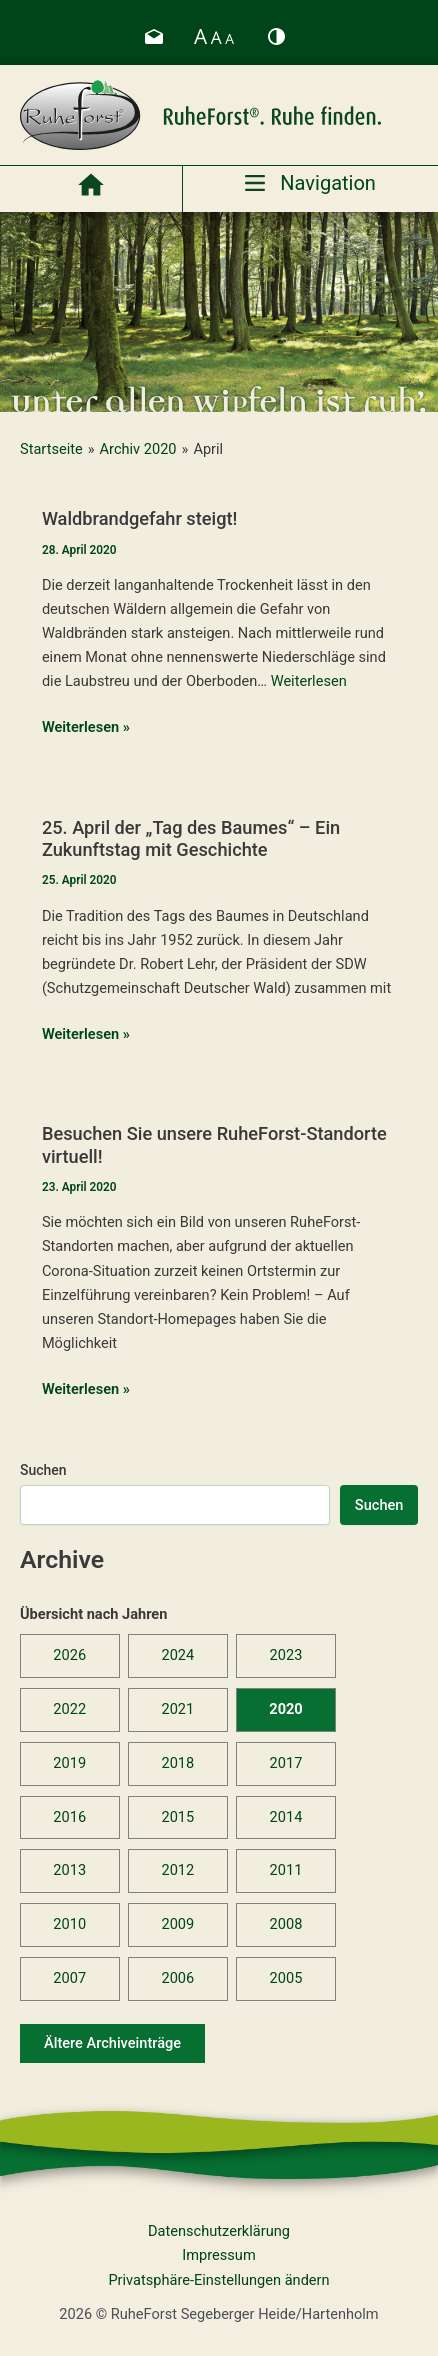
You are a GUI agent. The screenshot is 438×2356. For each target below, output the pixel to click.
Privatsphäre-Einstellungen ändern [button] (218, 2280)
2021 (177, 1709)
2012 (177, 1870)
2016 (69, 1817)
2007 (69, 1978)
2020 (285, 1709)
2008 (286, 1924)
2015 (177, 1817)
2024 (177, 1655)
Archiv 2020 (138, 449)
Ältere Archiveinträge (112, 2043)
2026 (69, 1655)
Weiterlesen (309, 681)
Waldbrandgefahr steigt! (140, 518)
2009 (177, 1924)
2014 (286, 1817)
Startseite (51, 449)
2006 (177, 1978)
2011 (286, 1870)
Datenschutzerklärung (219, 2231)
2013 (69, 1870)
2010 (69, 1924)
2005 (286, 1978)
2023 (286, 1655)
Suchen (43, 1470)
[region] (219, 312)
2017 (286, 1763)
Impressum (218, 2255)
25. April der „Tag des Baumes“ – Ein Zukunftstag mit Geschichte (191, 838)
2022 (69, 1709)
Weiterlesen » (86, 727)
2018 (177, 1763)
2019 (69, 1763)
